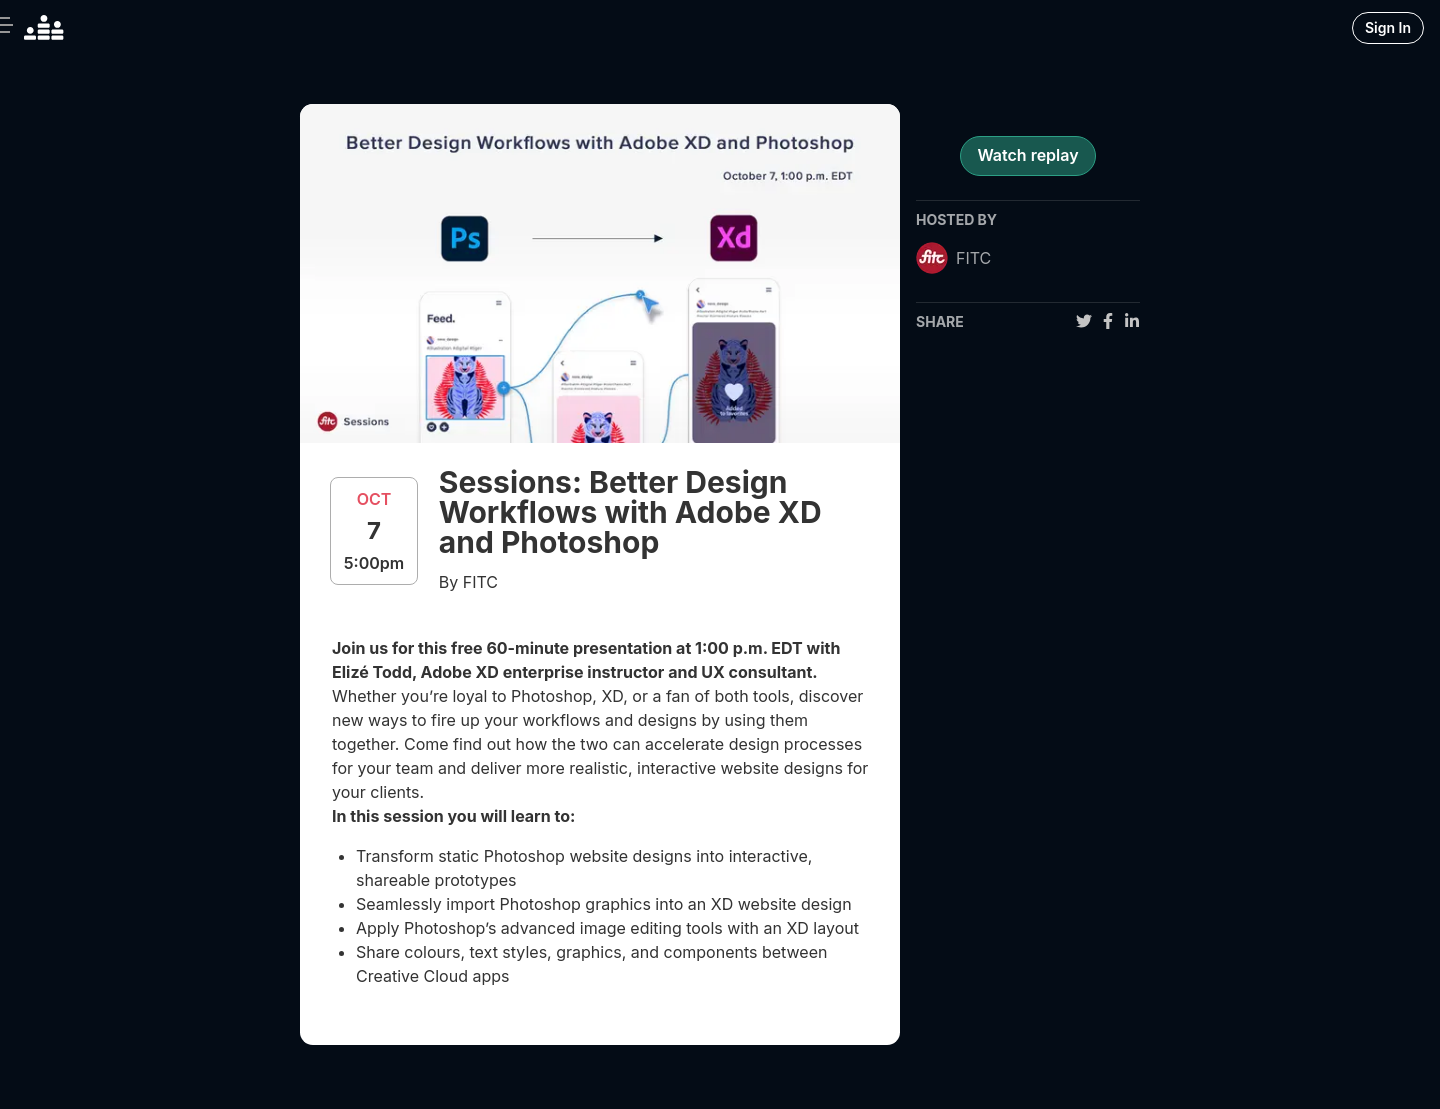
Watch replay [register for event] (1027, 155)
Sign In (1388, 27)
